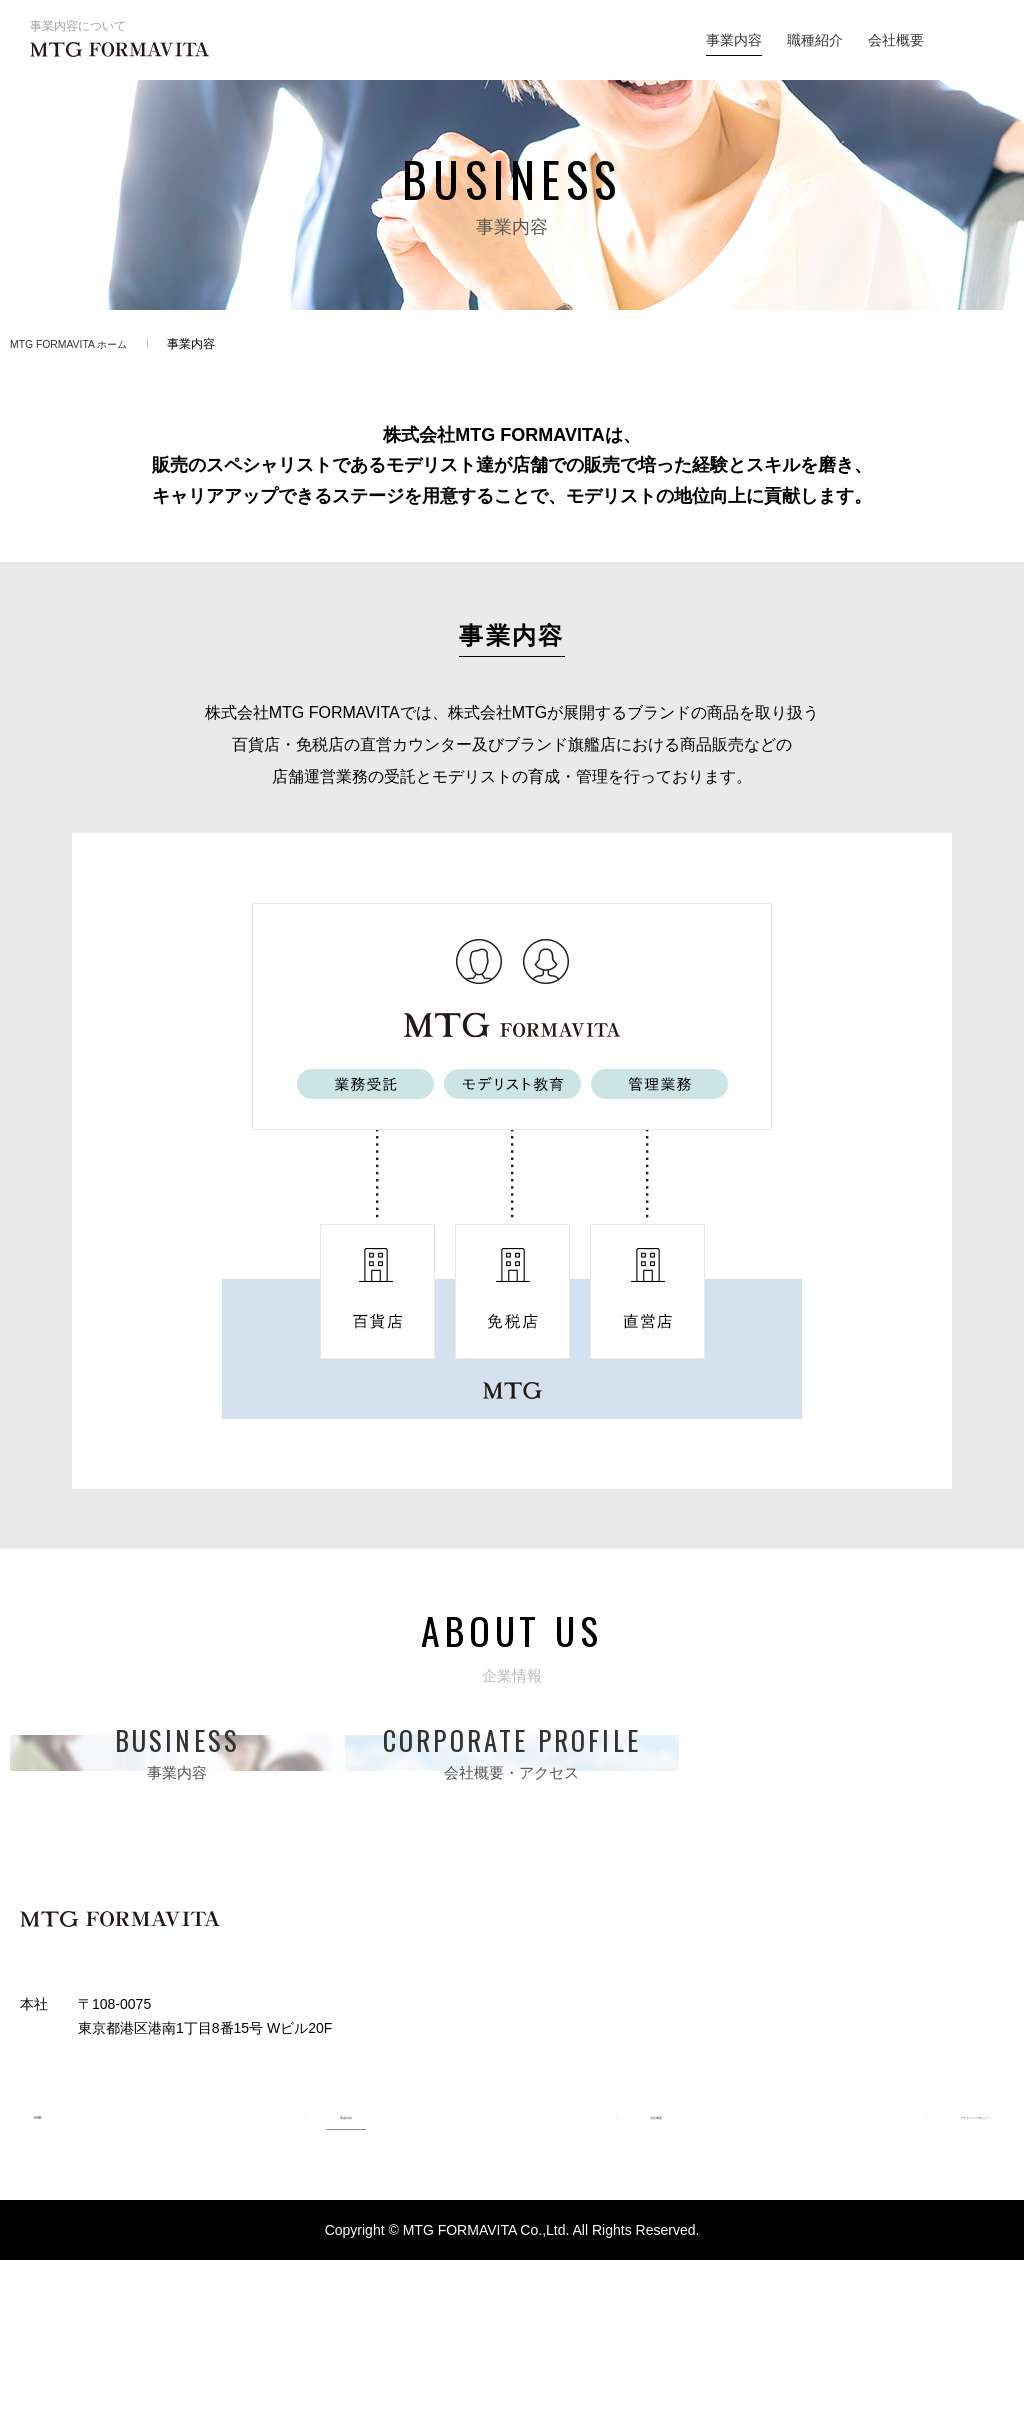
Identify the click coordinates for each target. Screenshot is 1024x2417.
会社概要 (896, 40)
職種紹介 (815, 40)
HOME (41, 2269)
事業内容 (734, 40)
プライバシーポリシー (934, 2269)
